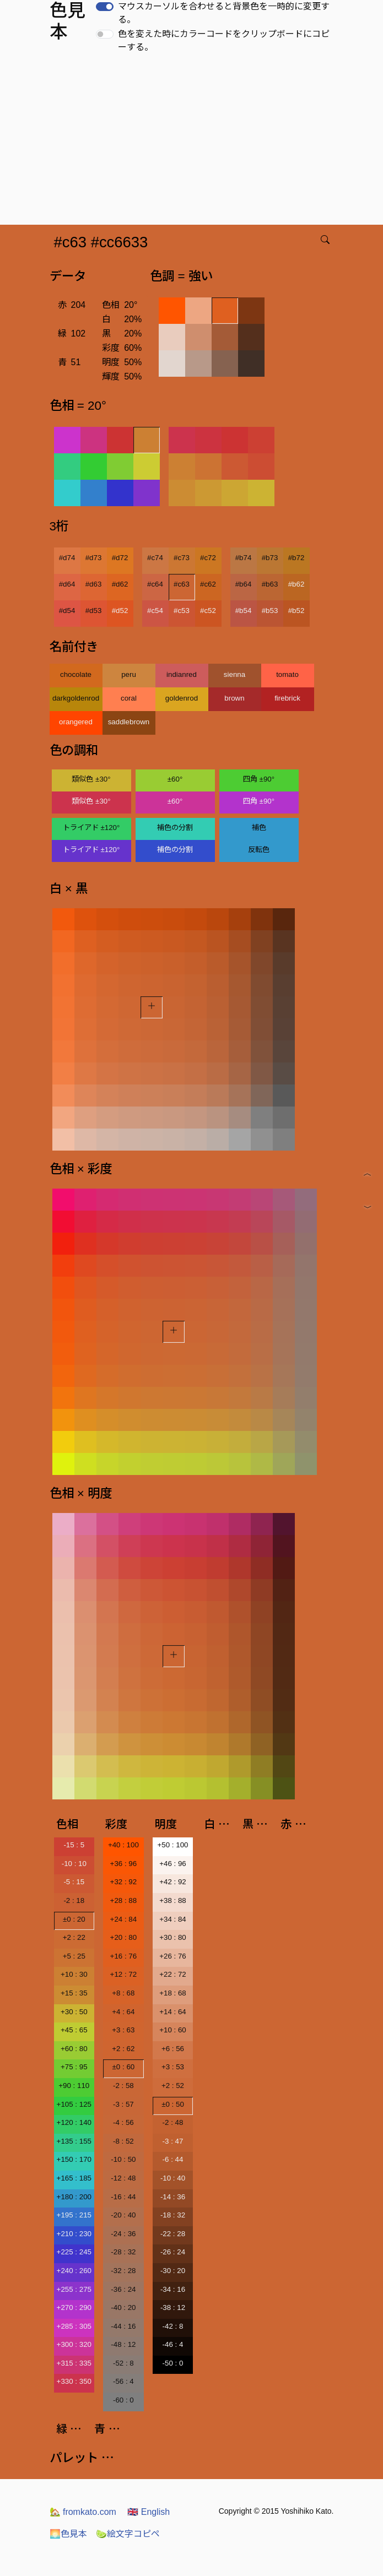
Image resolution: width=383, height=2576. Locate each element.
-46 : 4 (173, 2344)
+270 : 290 (74, 2307)
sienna (234, 674)
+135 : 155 (74, 2141)
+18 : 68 (172, 1993)
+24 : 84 (123, 1919)
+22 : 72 (172, 1974)
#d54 (67, 610)
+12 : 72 (123, 1974)
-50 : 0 (173, 2363)
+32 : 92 (123, 1882)
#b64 (243, 584)
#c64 (155, 584)
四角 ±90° (258, 779)
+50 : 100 (173, 1845)
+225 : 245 (74, 2252)
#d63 (93, 584)
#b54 (243, 610)
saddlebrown (129, 722)
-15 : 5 (73, 1845)
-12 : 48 (123, 2178)
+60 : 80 (74, 2048)
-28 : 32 (123, 2252)
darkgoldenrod (75, 698)
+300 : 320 (74, 2344)
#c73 (182, 558)
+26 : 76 (172, 1956)
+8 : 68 (123, 1993)
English (148, 2512)
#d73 (93, 558)
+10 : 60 (172, 2030)
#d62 (120, 584)
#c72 (208, 558)
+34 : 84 (172, 1919)
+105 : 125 (74, 2104)
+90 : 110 (73, 2085)
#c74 (155, 558)
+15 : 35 (74, 1993)
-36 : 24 (123, 2289)
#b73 (270, 558)
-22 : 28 (172, 2234)
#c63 (182, 584)
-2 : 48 (173, 2122)
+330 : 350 (74, 2381)
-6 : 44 (173, 2159)
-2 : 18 (73, 1900)
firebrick (287, 698)
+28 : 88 (123, 1900)
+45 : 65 (74, 2030)
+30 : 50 (74, 2012)
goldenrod (181, 698)
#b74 (243, 558)
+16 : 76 (123, 1956)
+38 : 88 (172, 1900)
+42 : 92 (172, 1882)
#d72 (120, 558)
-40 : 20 (123, 2307)
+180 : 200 (74, 2197)
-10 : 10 (74, 1863)
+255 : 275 (74, 2289)
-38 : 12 (172, 2307)
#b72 (296, 558)
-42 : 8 (173, 2326)
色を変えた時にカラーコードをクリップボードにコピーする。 (224, 40)
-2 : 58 (123, 2085)
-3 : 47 (173, 2141)
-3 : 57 (123, 2104)
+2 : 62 (123, 2048)
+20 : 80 (123, 1937)
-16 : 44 (123, 2197)
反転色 (258, 849)
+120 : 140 (74, 2122)
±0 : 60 (123, 2067)
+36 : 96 (123, 1863)
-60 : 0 (123, 2400)
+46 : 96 (172, 1863)
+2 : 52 (172, 2085)
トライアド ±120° (91, 827)
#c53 (182, 610)
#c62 (208, 584)
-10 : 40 (172, 2178)
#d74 (67, 558)
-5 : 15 (73, 1882)
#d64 (67, 584)
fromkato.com (83, 2512)
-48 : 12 (123, 2344)
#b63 (270, 584)
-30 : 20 (172, 2270)
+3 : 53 (172, 2067)
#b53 (270, 610)
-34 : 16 (172, 2289)
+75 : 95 (74, 2067)
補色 (259, 827)
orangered (76, 722)
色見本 (68, 2534)
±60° (175, 779)
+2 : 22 (74, 1937)
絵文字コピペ (128, 2534)
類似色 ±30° (91, 779)
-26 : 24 (172, 2252)
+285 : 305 (74, 2326)
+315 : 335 (74, 2363)
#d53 (93, 610)
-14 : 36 (172, 2197)
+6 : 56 (172, 2048)
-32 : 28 (123, 2270)
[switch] (105, 6)
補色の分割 (175, 827)
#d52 (120, 610)
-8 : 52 (123, 2141)
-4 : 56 (123, 2122)
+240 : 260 (74, 2270)
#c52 (208, 610)
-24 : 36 (123, 2234)
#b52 (296, 610)
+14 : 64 (172, 2012)
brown (234, 698)
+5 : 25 (74, 1956)
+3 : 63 (123, 2030)
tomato (287, 674)
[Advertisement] (194, 142)
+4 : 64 (123, 2012)
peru (128, 674)
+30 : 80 (172, 1937)
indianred (181, 674)
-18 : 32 (172, 2215)
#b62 (296, 584)
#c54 (155, 610)
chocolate (75, 674)
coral (129, 698)
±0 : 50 (172, 2104)
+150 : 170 (74, 2159)
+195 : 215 (74, 2215)
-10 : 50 (123, 2159)
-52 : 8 (123, 2363)
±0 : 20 (74, 1919)
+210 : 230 (74, 2234)
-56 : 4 (123, 2381)
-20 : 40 (123, 2215)
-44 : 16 (123, 2326)
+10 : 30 (74, 1974)
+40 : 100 (123, 1845)
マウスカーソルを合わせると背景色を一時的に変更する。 (224, 13)
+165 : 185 (74, 2178)
